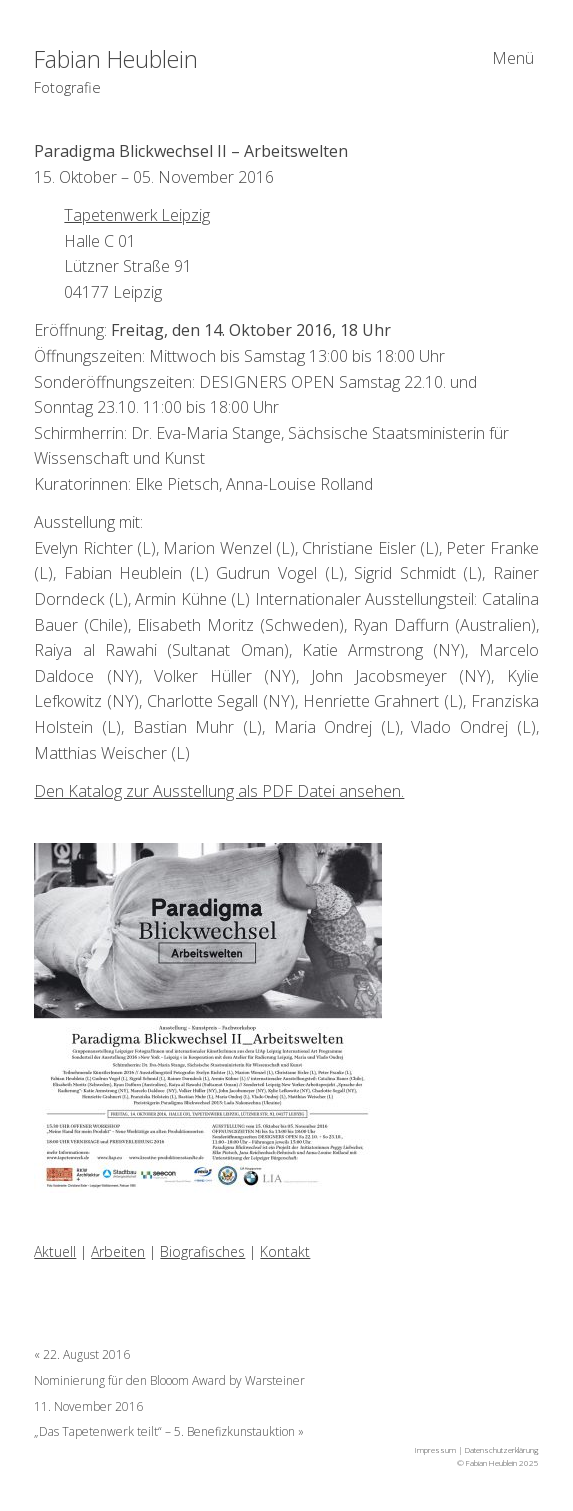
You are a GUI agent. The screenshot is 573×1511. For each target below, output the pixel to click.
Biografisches (202, 1251)
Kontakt (285, 1251)
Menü (513, 58)
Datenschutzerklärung (502, 1449)
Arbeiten (118, 1251)
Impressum (435, 1449)
